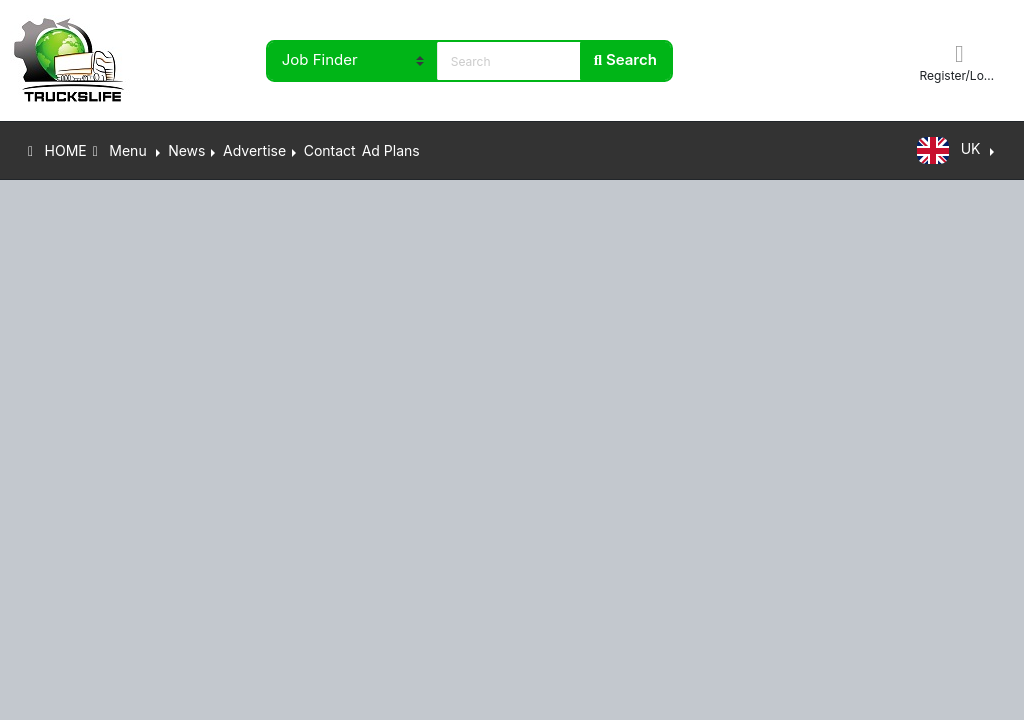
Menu (122, 150)
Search (625, 59)
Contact (330, 150)
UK (950, 150)
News (186, 150)
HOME (57, 150)
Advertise (254, 150)
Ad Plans (391, 150)
